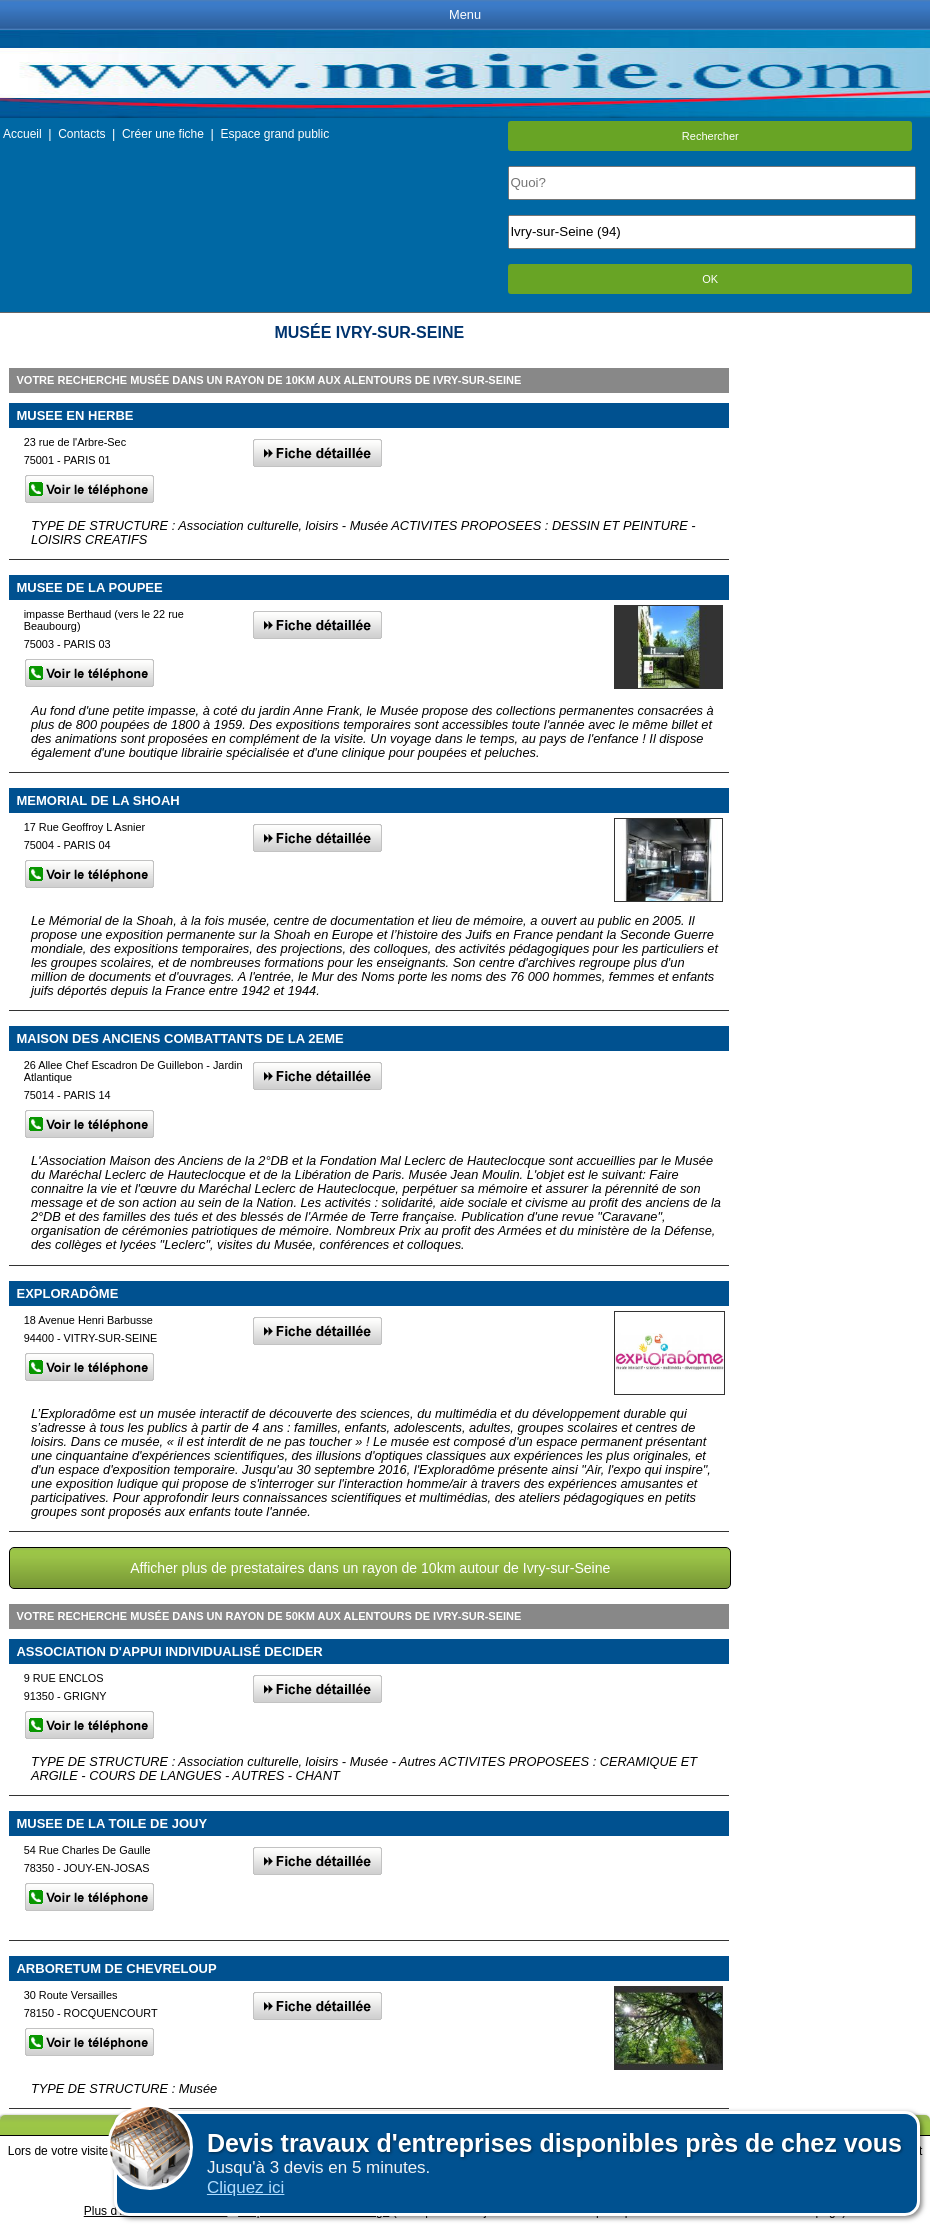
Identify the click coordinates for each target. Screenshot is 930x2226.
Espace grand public (274, 134)
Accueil (22, 134)
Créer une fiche (163, 134)
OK (710, 279)
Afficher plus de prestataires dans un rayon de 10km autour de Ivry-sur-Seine (370, 1568)
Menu (465, 14)
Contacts (81, 134)
